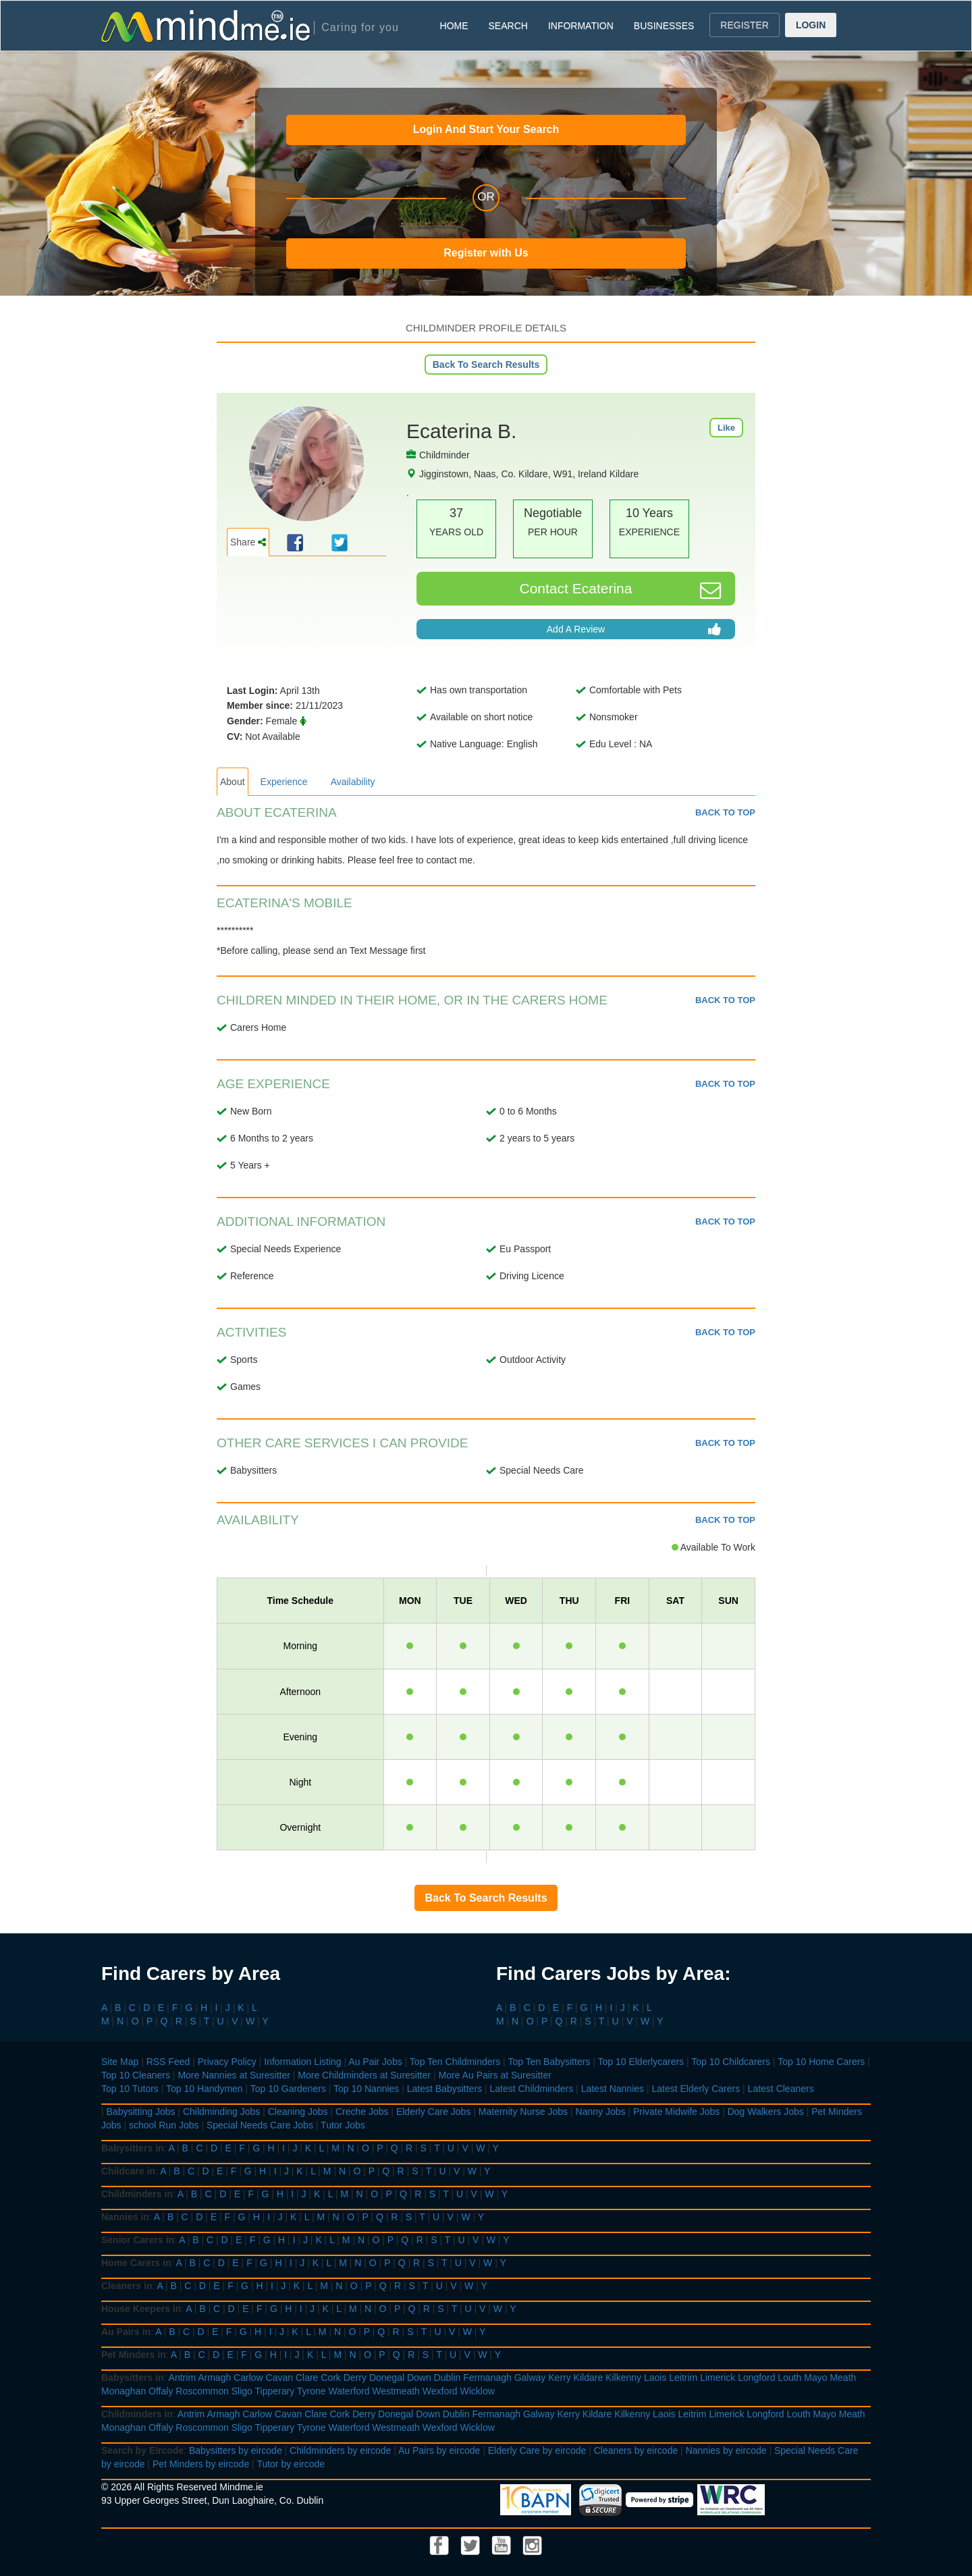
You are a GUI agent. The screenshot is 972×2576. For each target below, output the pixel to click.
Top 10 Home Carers (821, 2061)
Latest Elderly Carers (695, 2088)
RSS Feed (168, 2061)
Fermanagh (487, 2377)
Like (726, 428)
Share (248, 542)
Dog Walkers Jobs (766, 2111)
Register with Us (485, 253)
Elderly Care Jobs (433, 2111)
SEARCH (508, 25)
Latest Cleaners (781, 2088)
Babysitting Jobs (141, 2111)
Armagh (214, 2377)
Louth (789, 2377)
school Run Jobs (164, 2125)
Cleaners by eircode (636, 2450)
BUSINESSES (664, 25)
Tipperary (275, 2391)
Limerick (717, 2377)
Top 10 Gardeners (288, 2088)
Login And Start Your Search (486, 129)
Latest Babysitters (444, 2088)
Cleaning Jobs (298, 2111)
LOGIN (811, 25)
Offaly (160, 2391)
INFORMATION (581, 25)
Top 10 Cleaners (135, 2075)
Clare (307, 2377)
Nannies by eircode (726, 2450)
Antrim (182, 2377)
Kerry (559, 2377)
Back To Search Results (486, 364)
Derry (355, 2377)
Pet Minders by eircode (201, 2464)
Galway (530, 2377)
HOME (454, 25)
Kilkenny (623, 2377)
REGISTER (744, 25)
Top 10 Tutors (130, 2088)
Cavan (279, 2377)
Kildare (588, 2377)
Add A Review (634, 629)
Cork (331, 2377)
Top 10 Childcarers (730, 2061)
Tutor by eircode (290, 2464)
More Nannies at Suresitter (234, 2075)
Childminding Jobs (221, 2111)
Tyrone (311, 2391)
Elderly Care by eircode (537, 2450)
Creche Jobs (362, 2111)
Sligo (242, 2391)
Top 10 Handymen (204, 2088)
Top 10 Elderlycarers (641, 2061)
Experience (284, 781)
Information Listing (302, 2061)
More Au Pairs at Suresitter (495, 2075)
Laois (655, 2377)
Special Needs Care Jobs (260, 2125)
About (232, 781)
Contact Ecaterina (621, 590)
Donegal (386, 2377)
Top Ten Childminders (455, 2061)
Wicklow (477, 2391)
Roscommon (202, 2391)
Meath (843, 2377)
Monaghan (123, 2391)
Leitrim (683, 2377)
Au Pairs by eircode (439, 2450)
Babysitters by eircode (235, 2450)
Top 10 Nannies (366, 2088)
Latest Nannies (612, 2088)
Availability (353, 781)
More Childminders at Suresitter (364, 2075)
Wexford (440, 2391)
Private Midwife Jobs (676, 2111)
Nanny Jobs (601, 2111)
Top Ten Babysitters (549, 2061)
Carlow (248, 2377)
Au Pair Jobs (375, 2061)
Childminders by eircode (340, 2450)
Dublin (447, 2377)
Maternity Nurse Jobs (523, 2111)
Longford (756, 2377)
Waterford (349, 2391)
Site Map (119, 2061)
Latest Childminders (531, 2088)
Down (419, 2377)
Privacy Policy (227, 2061)
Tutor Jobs (343, 2125)
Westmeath (396, 2391)
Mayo (815, 2377)
